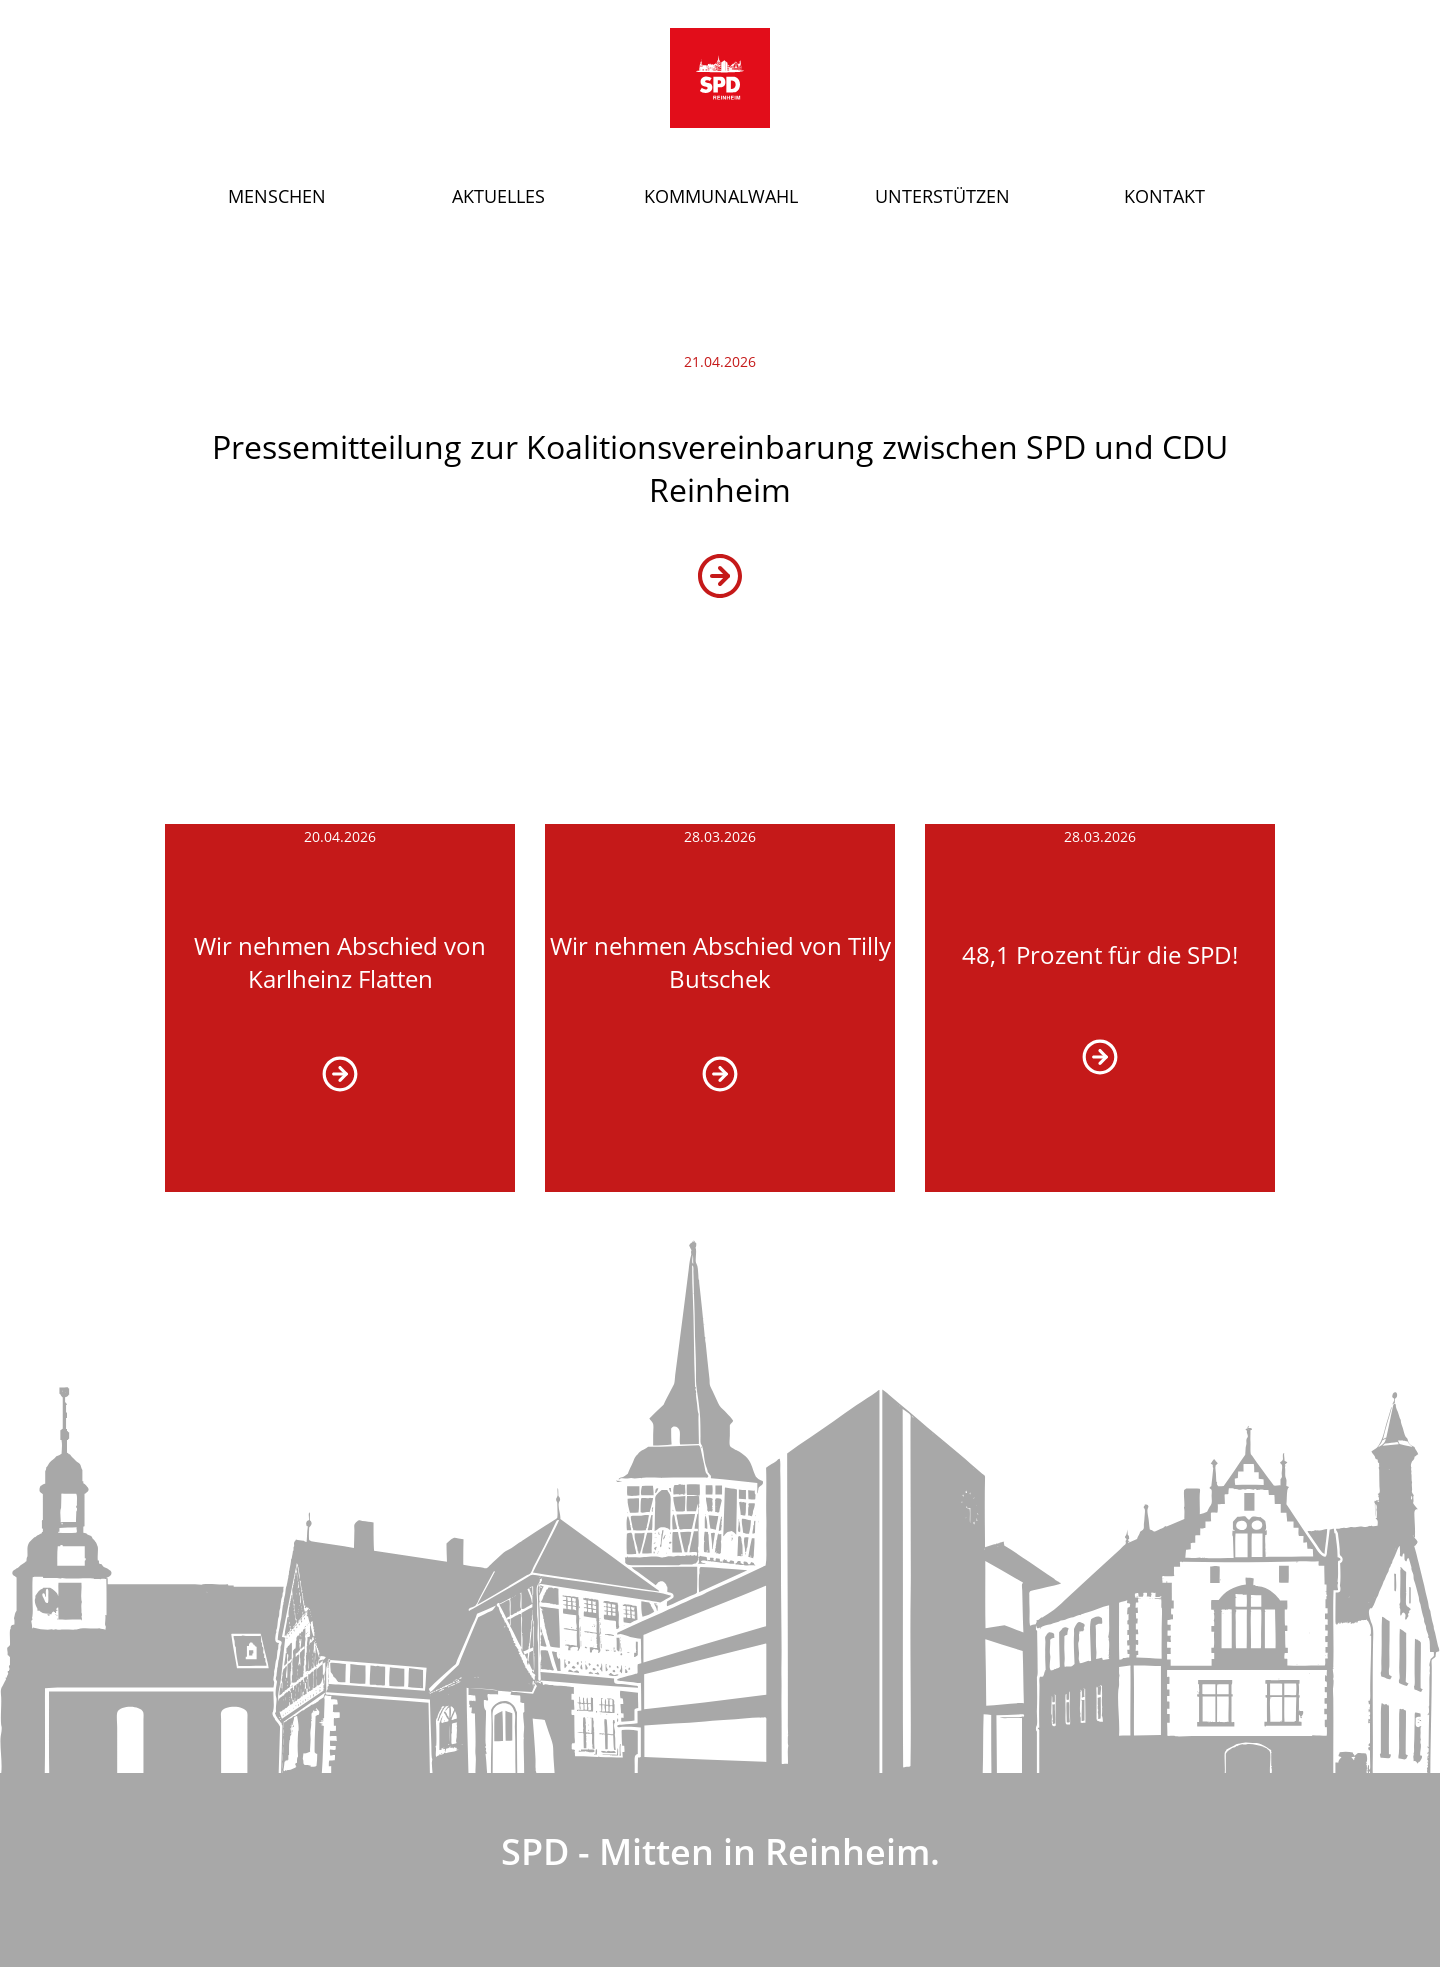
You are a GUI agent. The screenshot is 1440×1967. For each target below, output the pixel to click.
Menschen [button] (277, 196)
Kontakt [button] (1164, 196)
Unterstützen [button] (942, 196)
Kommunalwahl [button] (721, 196)
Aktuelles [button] (498, 196)
